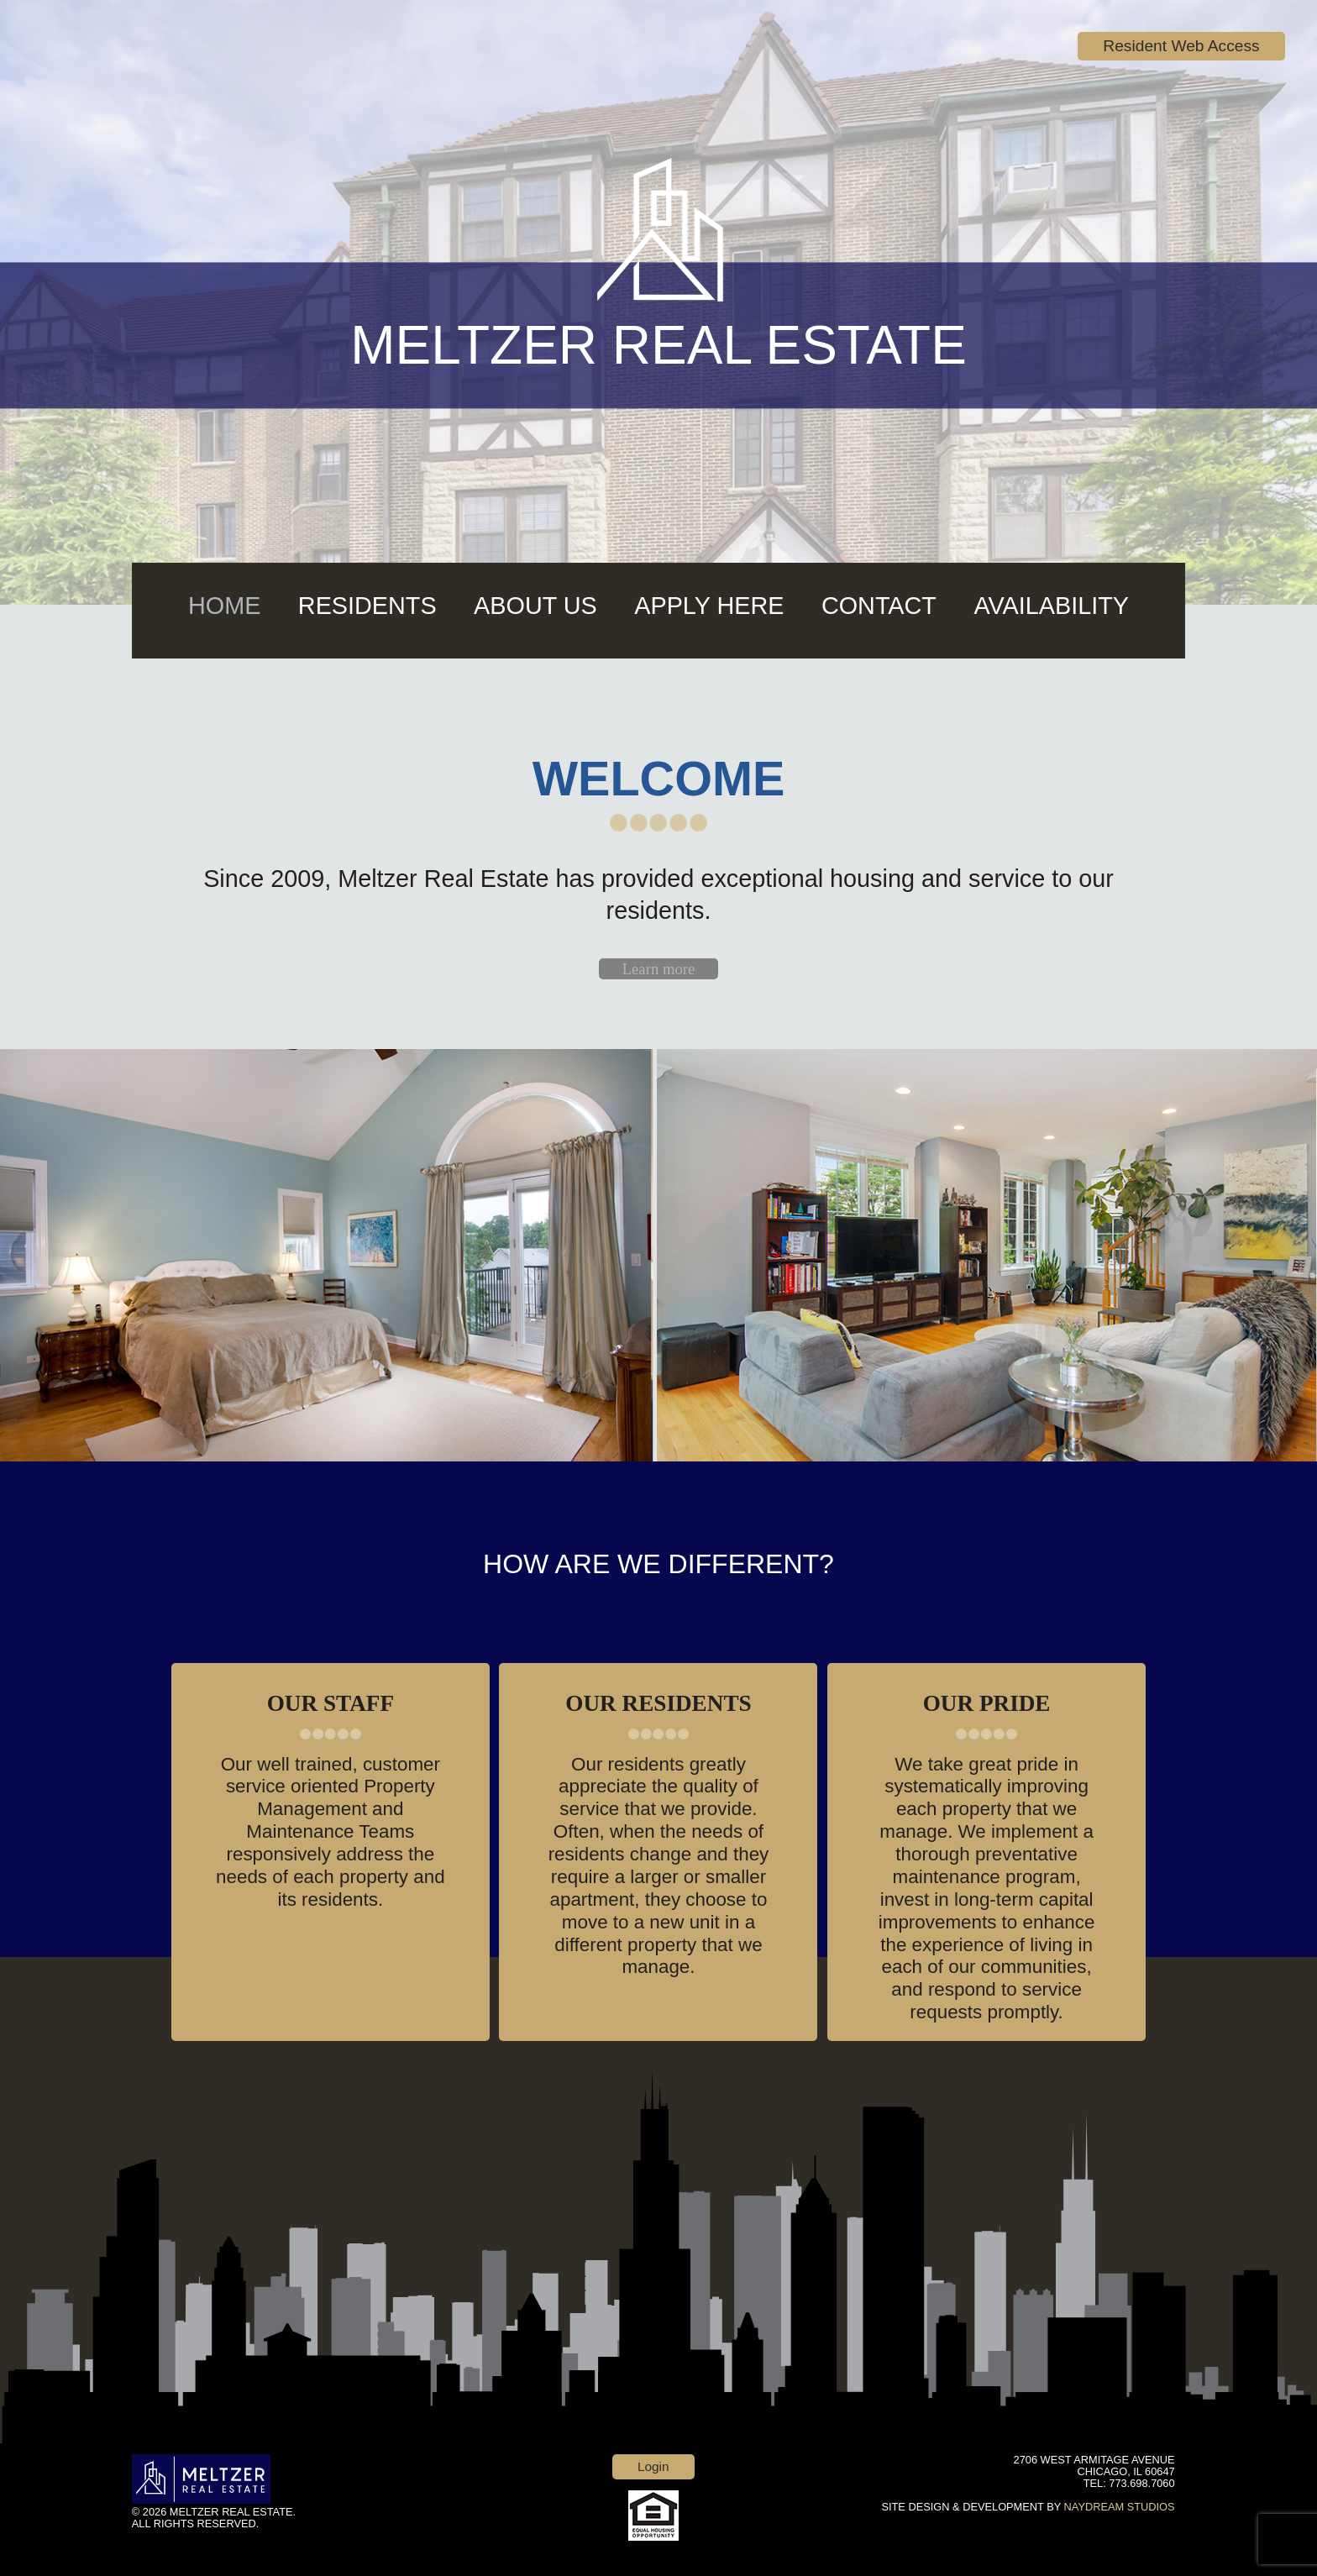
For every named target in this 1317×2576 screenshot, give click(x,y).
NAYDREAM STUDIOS (1119, 2506)
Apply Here (709, 605)
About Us (535, 605)
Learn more (658, 969)
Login (653, 2466)
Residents (367, 605)
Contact (879, 605)
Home (224, 605)
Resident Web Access (1181, 46)
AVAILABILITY (1051, 605)
